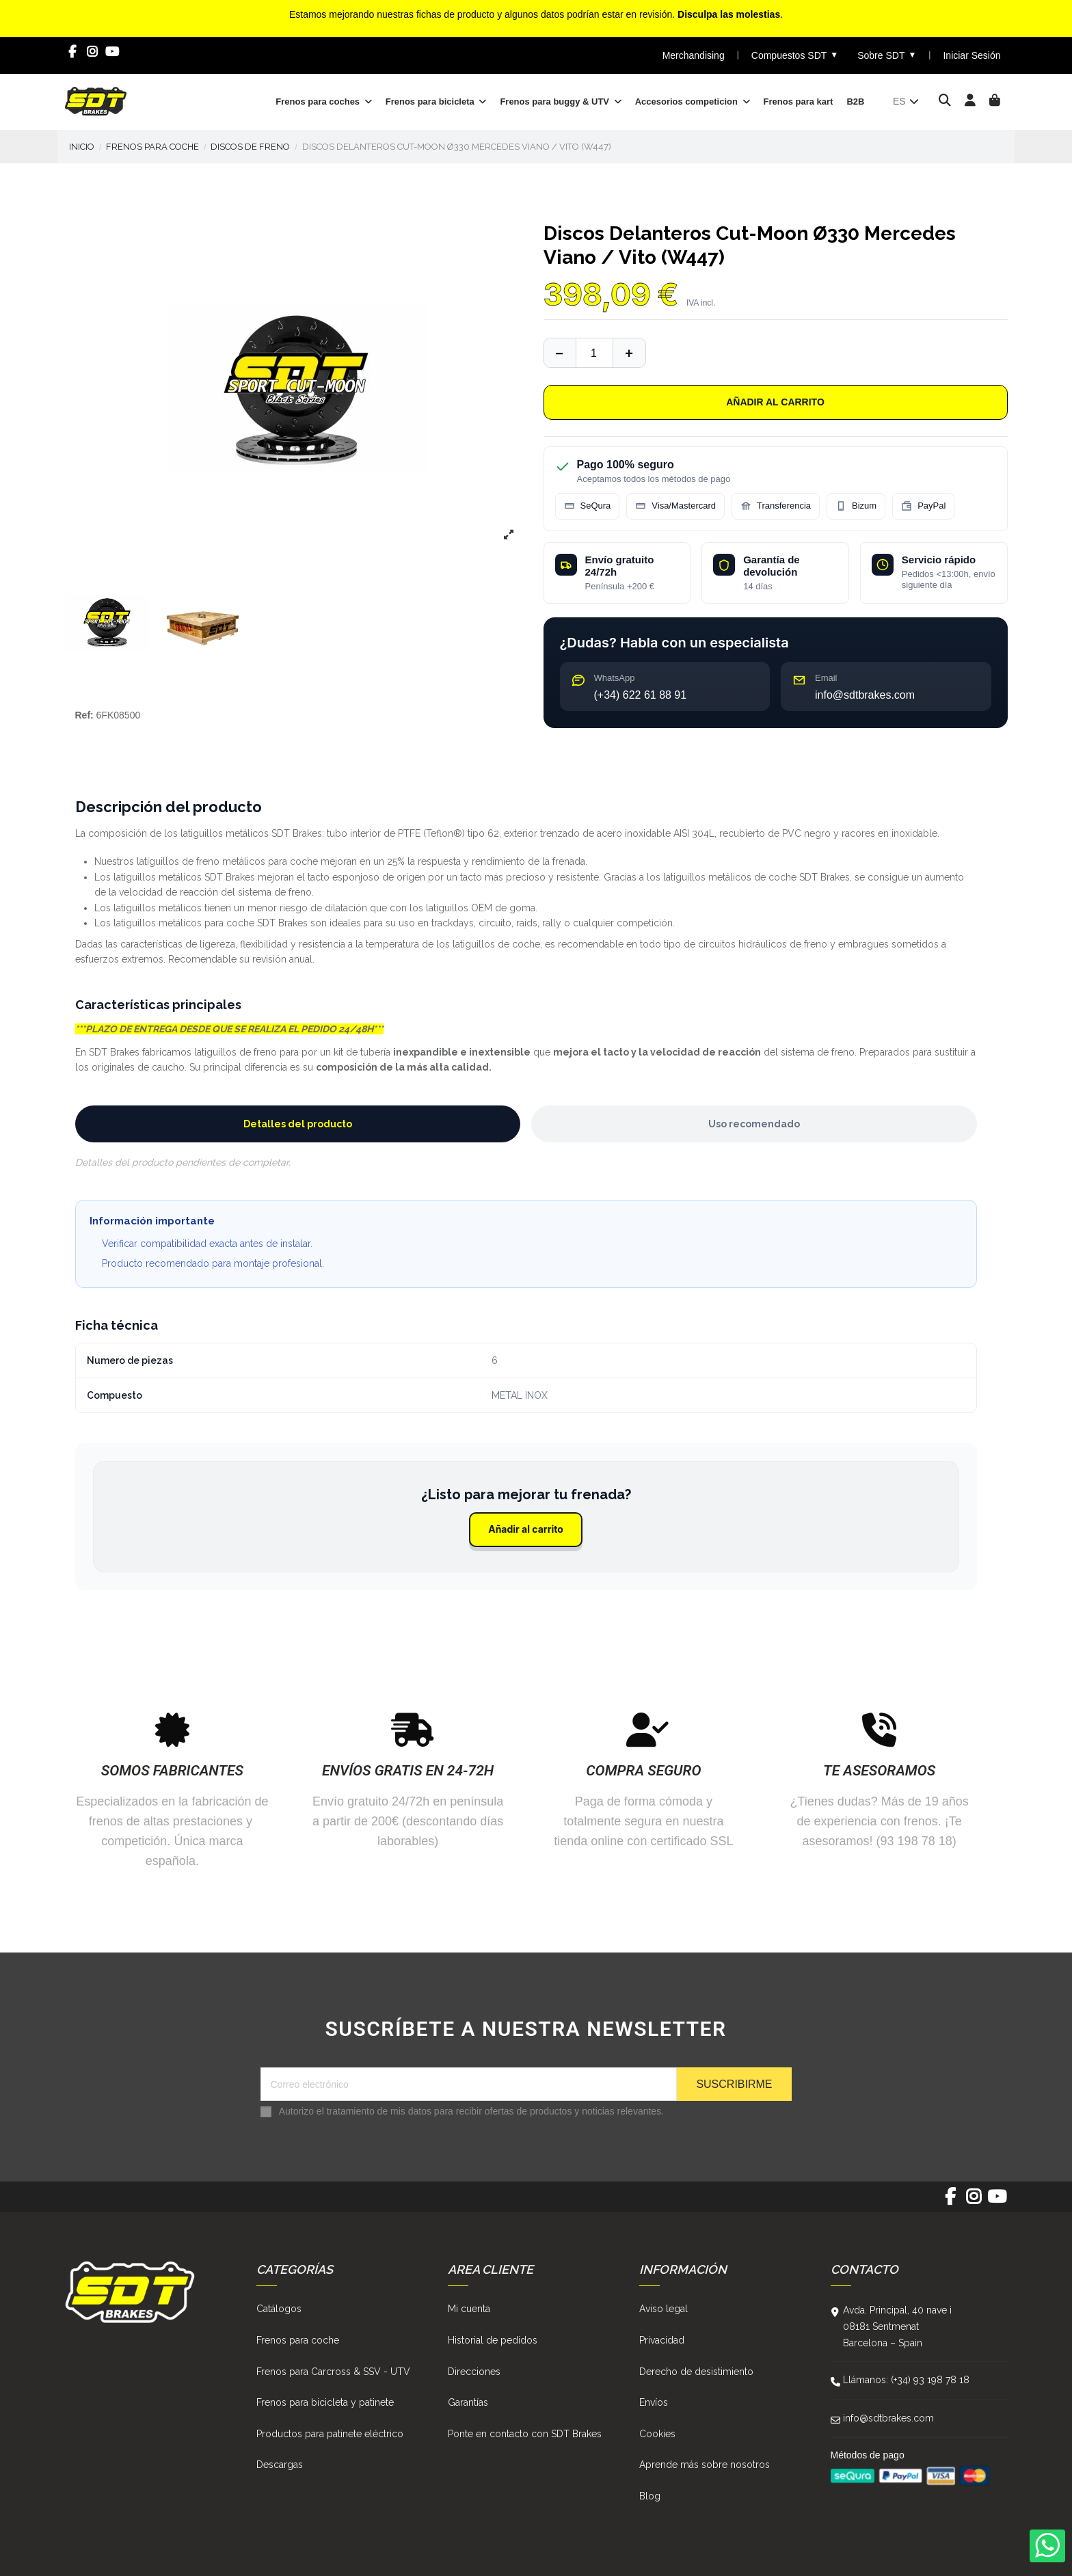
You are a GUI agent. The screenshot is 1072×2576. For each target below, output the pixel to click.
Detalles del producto (297, 1123)
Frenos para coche (297, 2340)
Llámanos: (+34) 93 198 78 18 (906, 2379)
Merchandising (693, 55)
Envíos (653, 2402)
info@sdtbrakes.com (888, 2418)
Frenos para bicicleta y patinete (325, 2402)
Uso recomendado (754, 1123)
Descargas (279, 2464)
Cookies (657, 2433)
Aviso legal (663, 2308)
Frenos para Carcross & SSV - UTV (333, 2371)
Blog (649, 2496)
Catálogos (279, 2308)
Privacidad (661, 2340)
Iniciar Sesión (971, 55)
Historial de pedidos (492, 2340)
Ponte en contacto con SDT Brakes (525, 2433)
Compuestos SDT (794, 55)
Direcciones (474, 2371)
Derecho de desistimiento (696, 2371)
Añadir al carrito (775, 402)
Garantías (468, 2402)
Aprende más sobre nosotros (704, 2464)
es (906, 101)
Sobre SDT (886, 55)
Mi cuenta (469, 2308)
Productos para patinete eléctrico (329, 2433)
